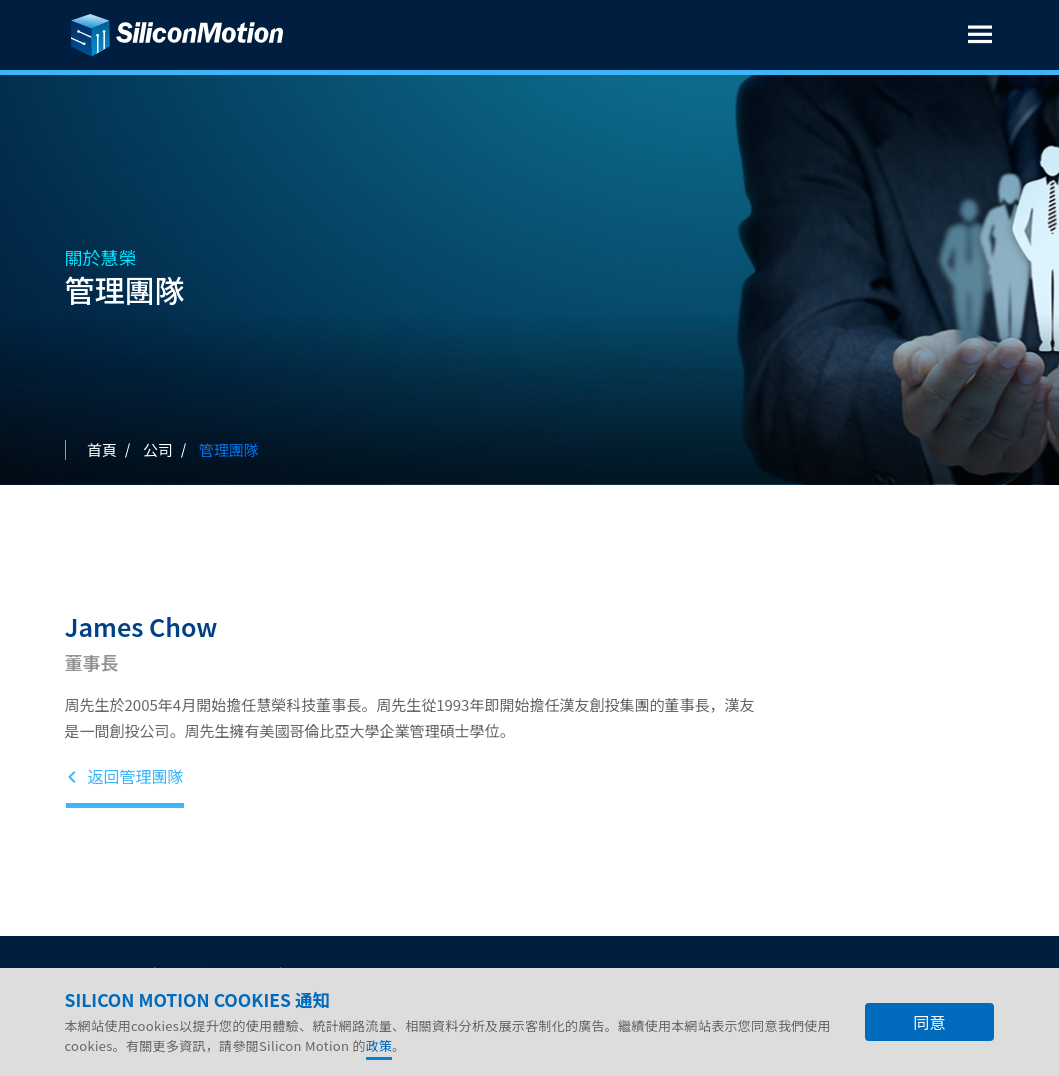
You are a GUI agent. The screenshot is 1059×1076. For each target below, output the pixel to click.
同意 (929, 1022)
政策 (379, 1045)
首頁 (102, 449)
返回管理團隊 (125, 777)
